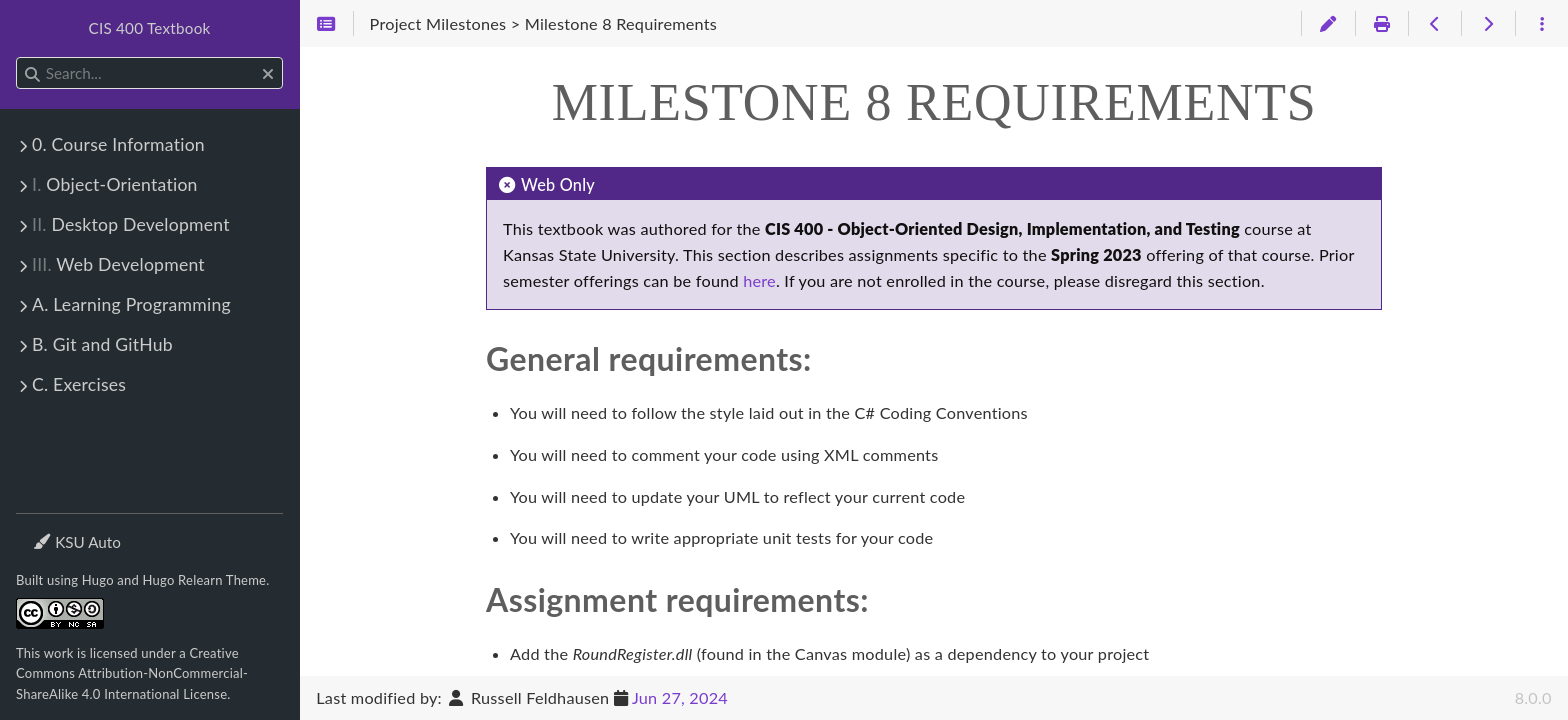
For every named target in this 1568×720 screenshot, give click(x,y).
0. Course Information (118, 144)
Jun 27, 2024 (680, 697)
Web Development (118, 264)
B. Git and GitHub (102, 344)
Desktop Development (131, 224)
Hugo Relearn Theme (205, 580)
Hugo (98, 580)
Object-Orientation (115, 184)
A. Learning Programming (131, 304)
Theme (55, 529)
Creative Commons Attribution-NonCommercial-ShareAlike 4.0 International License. (132, 673)
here (759, 280)
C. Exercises (79, 384)
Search (17, 57)
